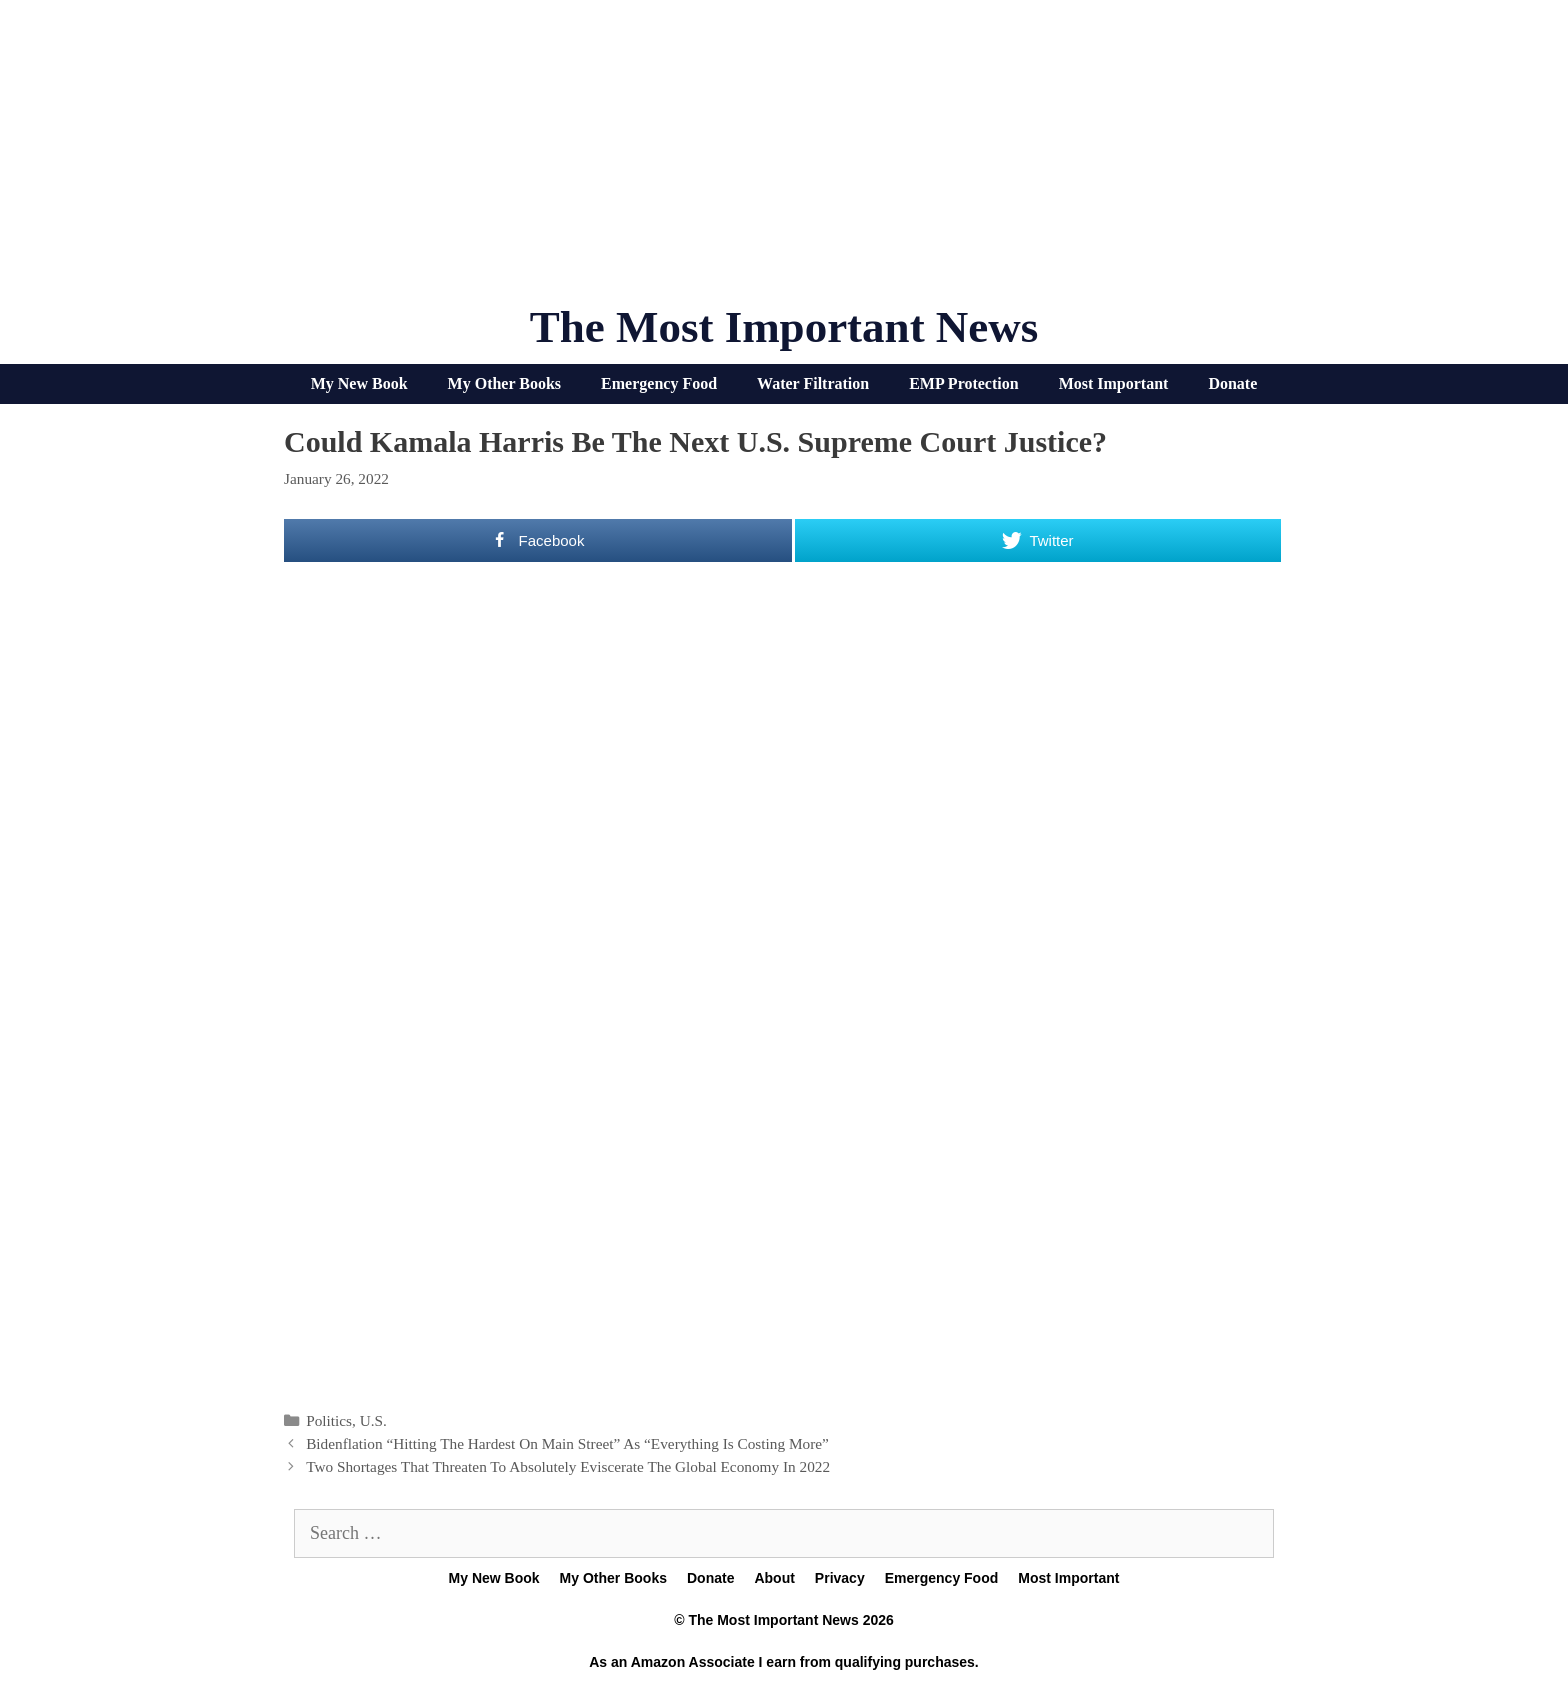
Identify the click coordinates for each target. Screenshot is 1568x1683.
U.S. (373, 1420)
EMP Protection (963, 383)
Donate (1232, 383)
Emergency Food (659, 383)
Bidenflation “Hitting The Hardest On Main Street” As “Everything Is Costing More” (567, 1443)
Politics (329, 1420)
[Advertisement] (784, 160)
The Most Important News (784, 327)
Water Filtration (813, 383)
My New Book (359, 383)
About (774, 1578)
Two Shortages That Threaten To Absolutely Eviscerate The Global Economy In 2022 (568, 1466)
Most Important (1114, 383)
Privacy (840, 1578)
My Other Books (504, 383)
